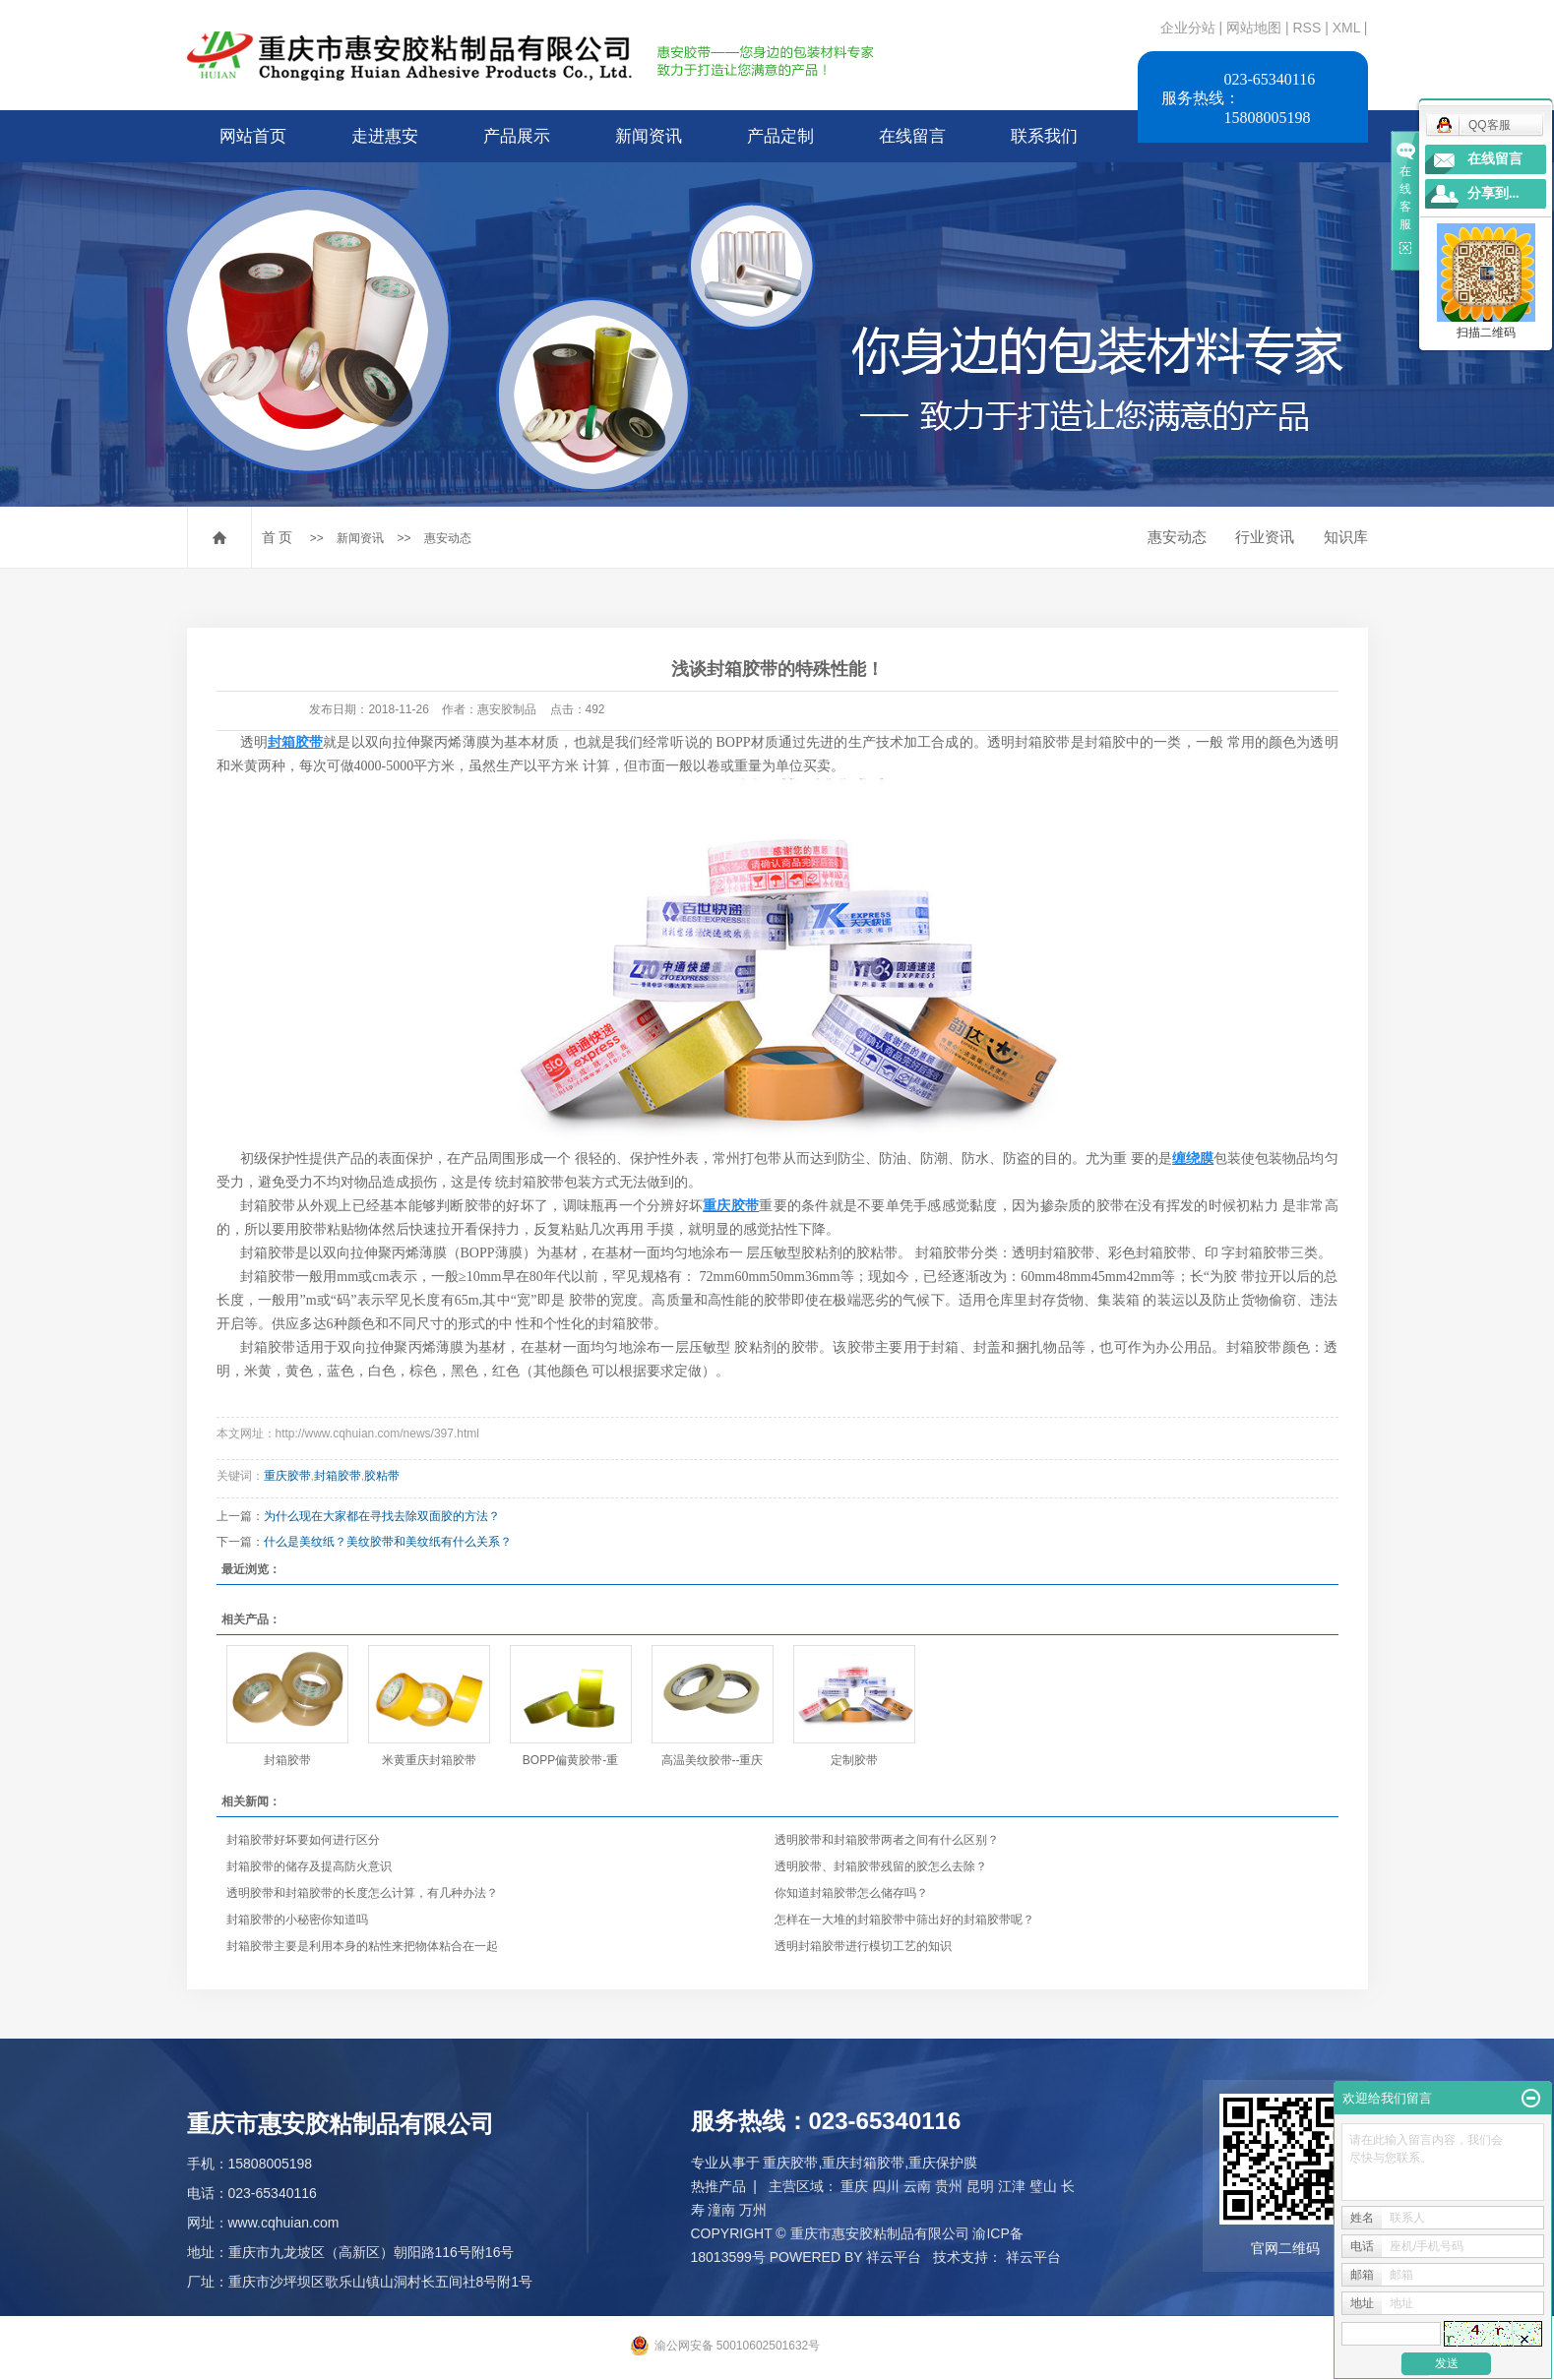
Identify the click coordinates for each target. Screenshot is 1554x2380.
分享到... (1493, 193)
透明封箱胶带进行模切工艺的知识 (863, 1946)
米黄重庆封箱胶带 (429, 1760)
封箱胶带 (337, 1476)
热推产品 (718, 2186)
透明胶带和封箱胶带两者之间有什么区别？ (887, 1840)
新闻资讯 (648, 136)
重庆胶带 (287, 1476)
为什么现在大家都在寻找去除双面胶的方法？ (382, 1516)
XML (1346, 27)
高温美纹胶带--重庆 (712, 1760)
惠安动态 (447, 538)
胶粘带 (382, 1476)
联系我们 (1044, 136)
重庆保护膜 (942, 2162)
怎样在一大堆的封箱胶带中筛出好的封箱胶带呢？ (904, 1919)
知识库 (1346, 536)
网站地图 (1255, 27)
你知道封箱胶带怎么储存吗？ (865, 1893)
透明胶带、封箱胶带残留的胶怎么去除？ (881, 1866)
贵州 (949, 2186)
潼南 (721, 2210)
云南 (917, 2186)
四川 (886, 2186)
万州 (753, 2210)
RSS (1306, 27)
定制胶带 (854, 1760)
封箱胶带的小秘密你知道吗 (310, 1919)
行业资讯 (1264, 536)
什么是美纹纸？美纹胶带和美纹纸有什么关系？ (388, 1542)
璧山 (1043, 2186)
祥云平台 (893, 2257)
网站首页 (252, 136)
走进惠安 (384, 136)
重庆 (854, 2186)
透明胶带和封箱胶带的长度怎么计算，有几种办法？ (362, 1893)
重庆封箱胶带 (863, 2162)
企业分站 (1187, 27)
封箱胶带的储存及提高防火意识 (322, 1866)
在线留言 (912, 136)
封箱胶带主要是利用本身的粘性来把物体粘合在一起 (362, 1946)
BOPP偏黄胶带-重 (570, 1760)
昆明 (980, 2186)
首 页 (277, 537)
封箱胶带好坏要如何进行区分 (303, 1840)
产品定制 (780, 136)
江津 (1012, 2186)
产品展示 (516, 136)
